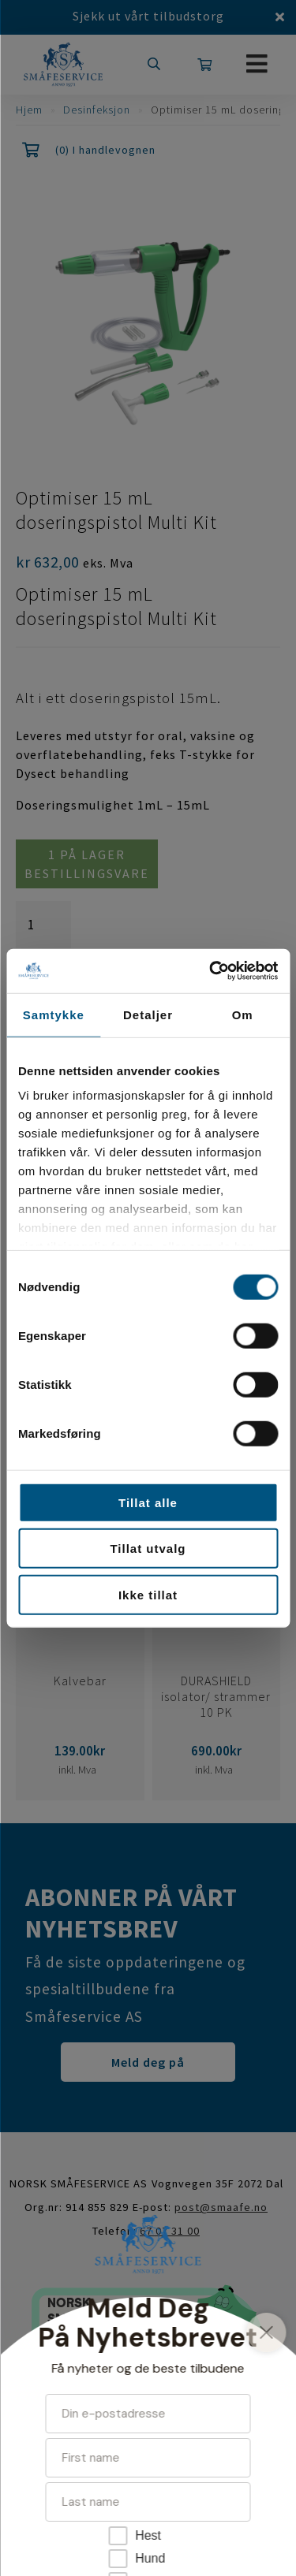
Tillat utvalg (147, 1548)
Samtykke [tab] (53, 1014)
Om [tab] (242, 1014)
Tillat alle (148, 1502)
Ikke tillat (148, 1594)
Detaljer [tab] (148, 1014)
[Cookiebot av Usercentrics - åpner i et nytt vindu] (211, 971)
